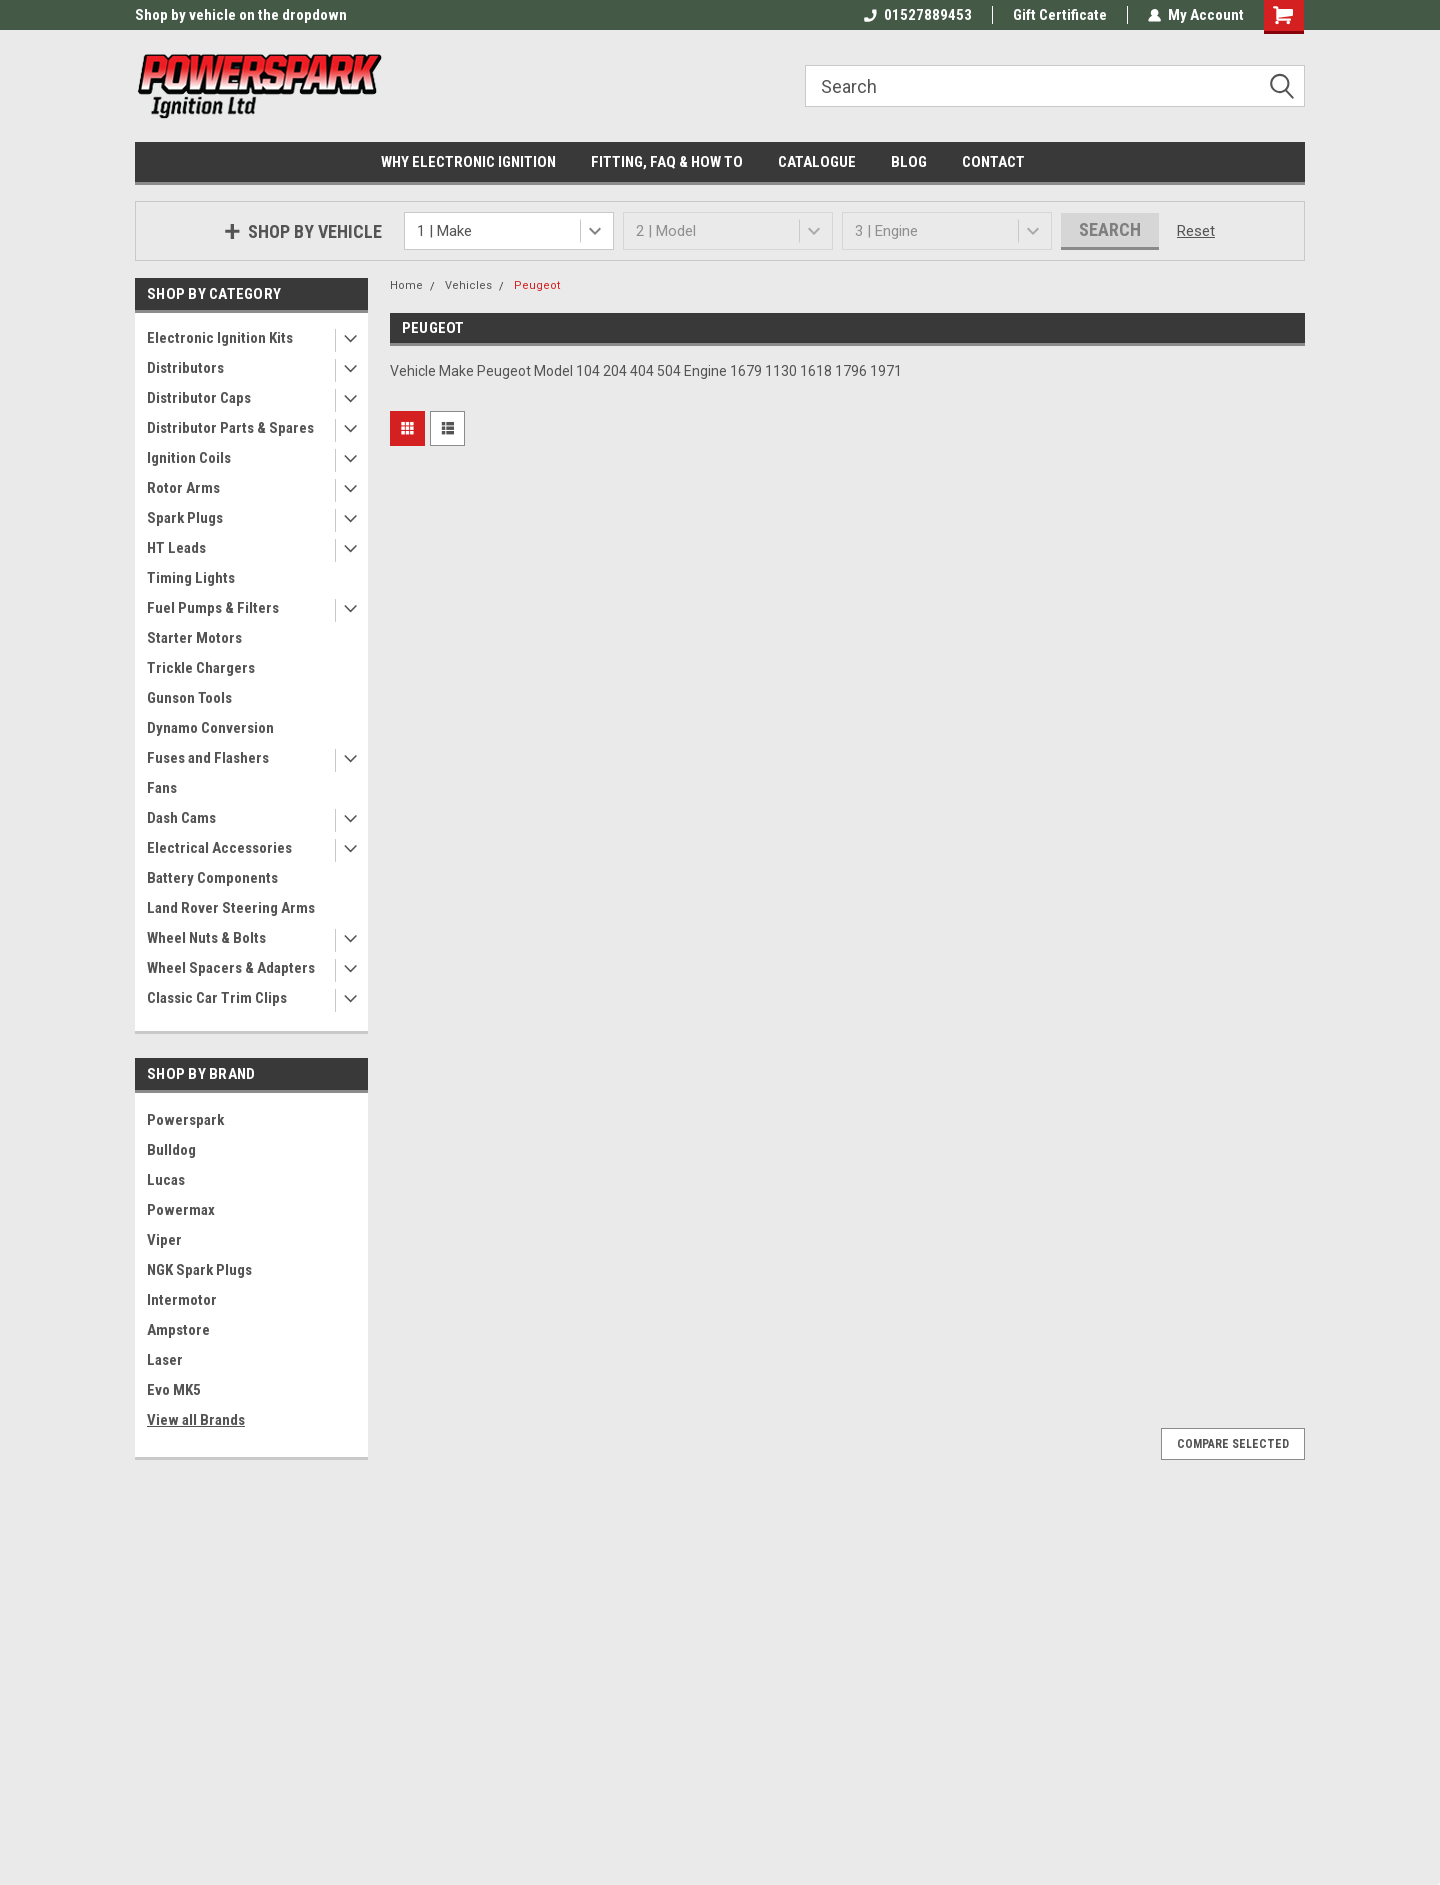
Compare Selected (1233, 1444)
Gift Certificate (1060, 15)
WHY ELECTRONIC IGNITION (468, 162)
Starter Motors (194, 638)
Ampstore (178, 1330)
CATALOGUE (817, 162)
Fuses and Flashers (208, 758)
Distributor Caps (199, 398)
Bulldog (171, 1150)
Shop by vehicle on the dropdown (241, 15)
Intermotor (182, 1300)
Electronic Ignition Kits (220, 338)
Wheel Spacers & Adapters (231, 968)
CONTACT (993, 162)
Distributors (185, 368)
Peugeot (537, 285)
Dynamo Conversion (210, 728)
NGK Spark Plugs (199, 1270)
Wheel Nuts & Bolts (206, 938)
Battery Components (212, 878)
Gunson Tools (189, 698)
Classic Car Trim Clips (217, 998)
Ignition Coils (189, 458)
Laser (165, 1360)
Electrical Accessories (219, 848)
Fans (162, 788)
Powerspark (185, 1120)
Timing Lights (191, 578)
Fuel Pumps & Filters (213, 608)
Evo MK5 (174, 1390)
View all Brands (196, 1420)
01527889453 (918, 15)
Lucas (166, 1180)
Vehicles (468, 285)
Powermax (181, 1210)
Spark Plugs (185, 518)
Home (406, 285)
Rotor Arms (183, 488)
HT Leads (176, 548)
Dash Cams (181, 818)
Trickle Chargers (201, 668)
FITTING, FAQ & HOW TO (667, 162)
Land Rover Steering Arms (231, 908)
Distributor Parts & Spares (230, 428)
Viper (164, 1240)
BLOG (909, 162)
